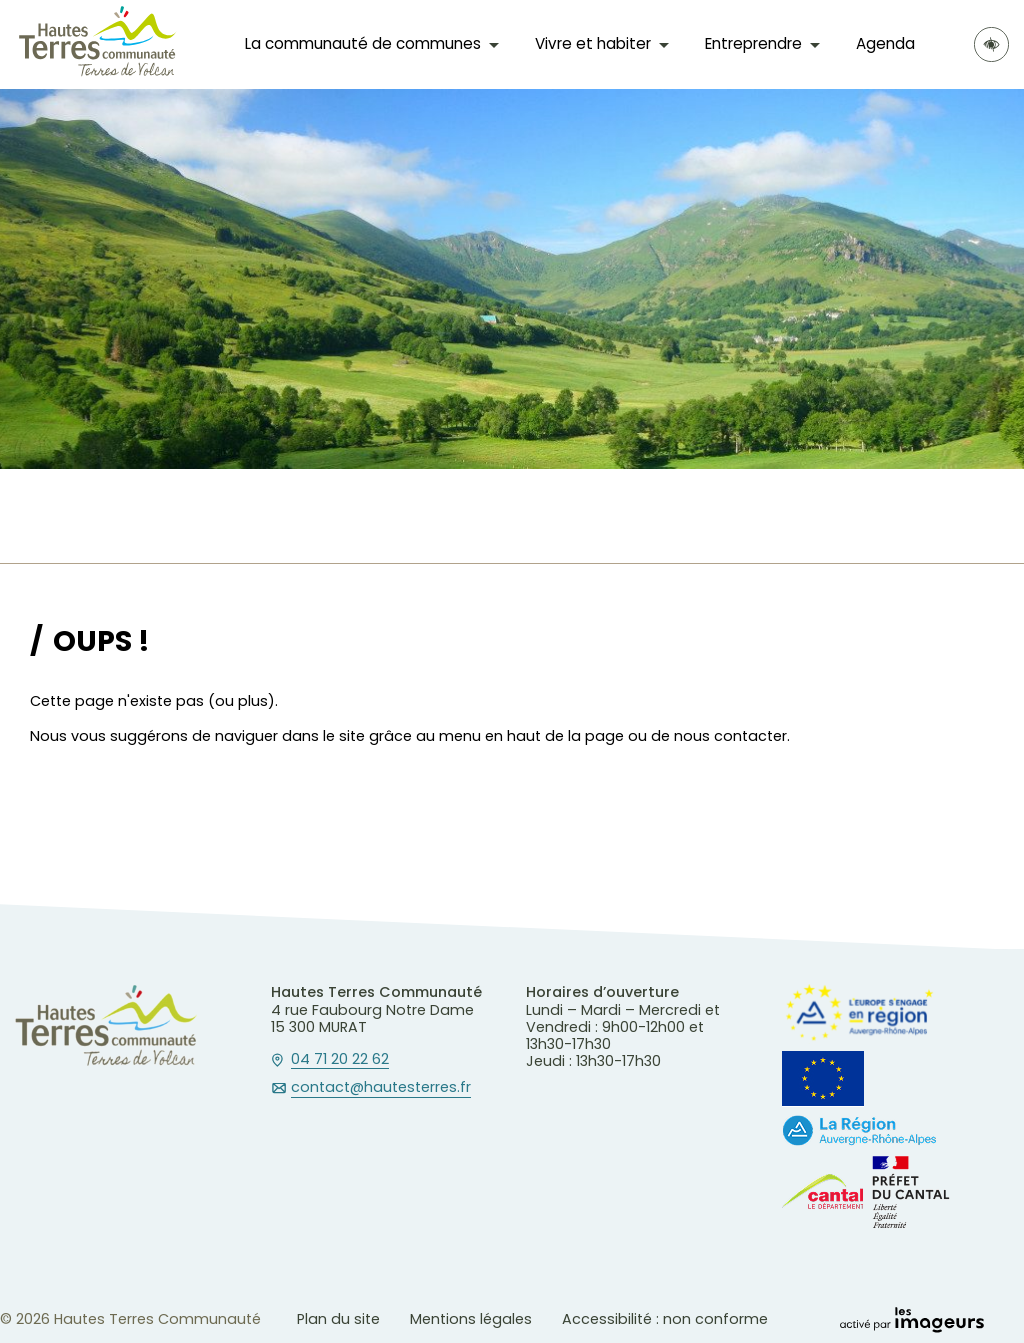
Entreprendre (753, 43)
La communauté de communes (363, 43)
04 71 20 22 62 (340, 1060)
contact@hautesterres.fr (381, 1088)
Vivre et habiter (593, 43)
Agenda (885, 43)
